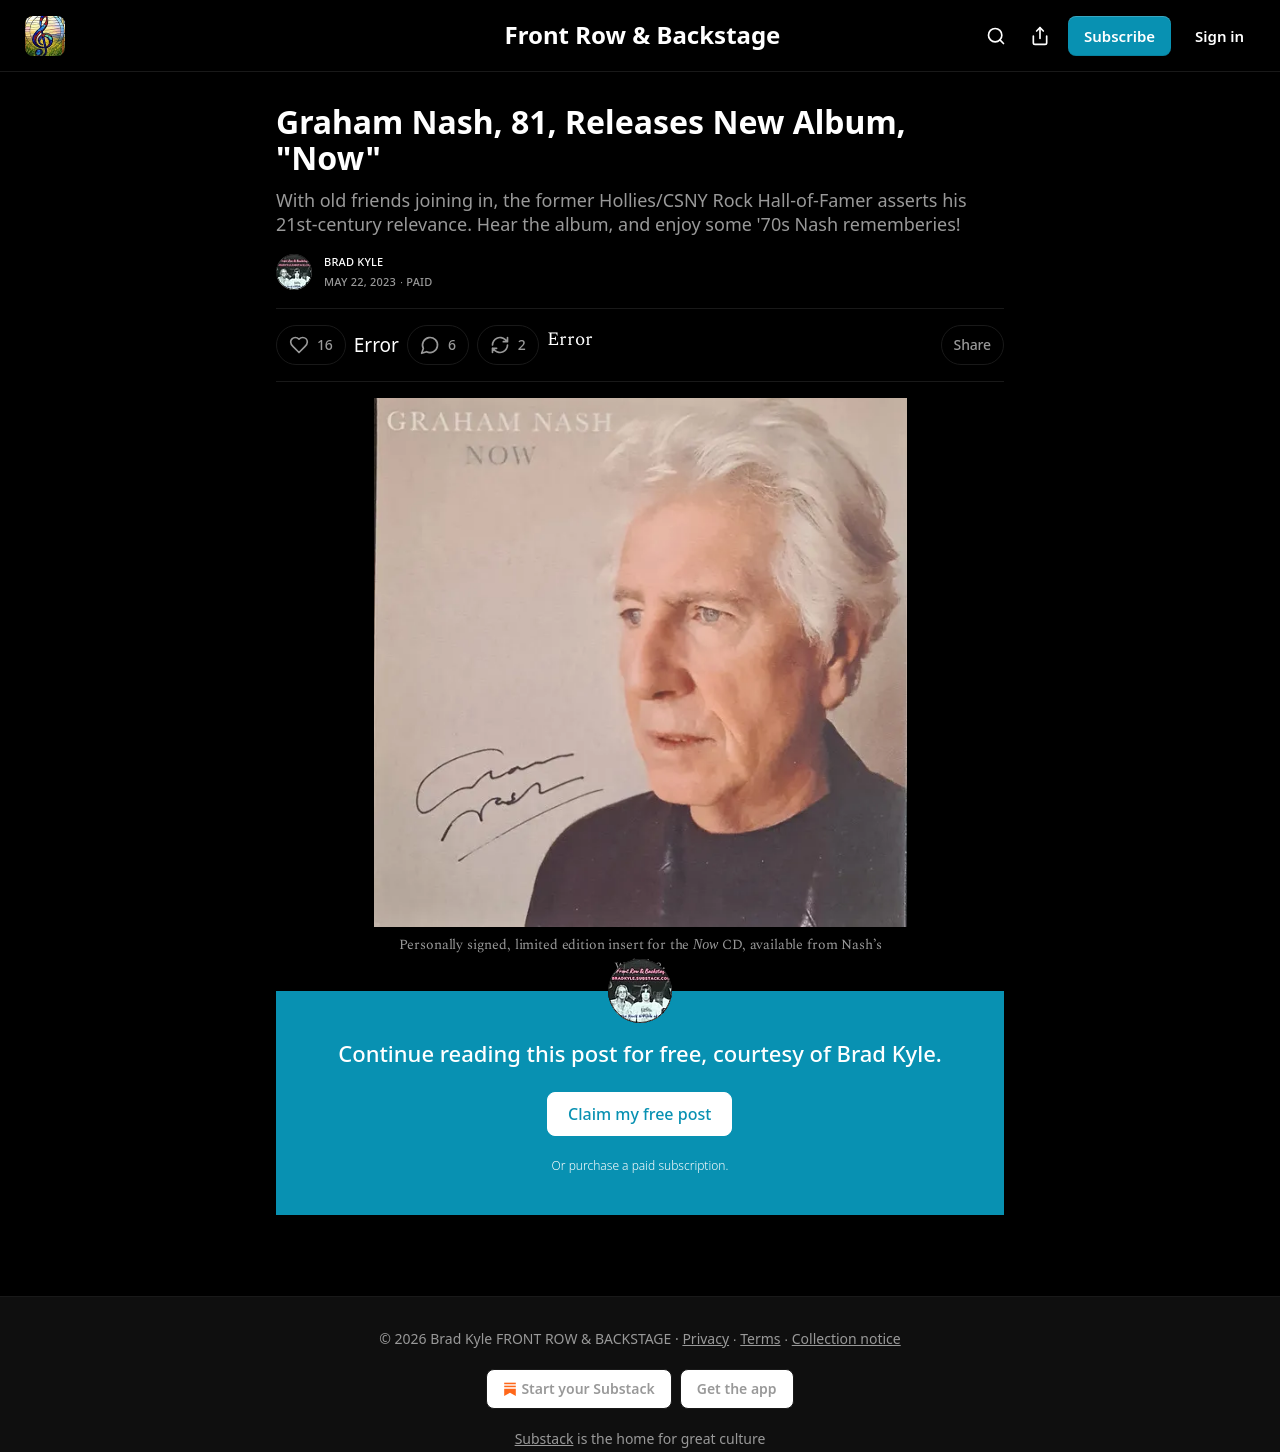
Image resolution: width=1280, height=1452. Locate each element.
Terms (760, 1338)
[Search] (996, 36)
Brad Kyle (353, 261)
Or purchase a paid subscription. (640, 1165)
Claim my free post (639, 1114)
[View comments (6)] (438, 345)
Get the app (737, 1388)
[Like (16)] (311, 345)
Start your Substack (576, 1389)
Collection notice (846, 1338)
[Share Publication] (1040, 36)
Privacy (705, 1338)
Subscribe (1119, 36)
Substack (544, 1438)
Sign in (1219, 36)
